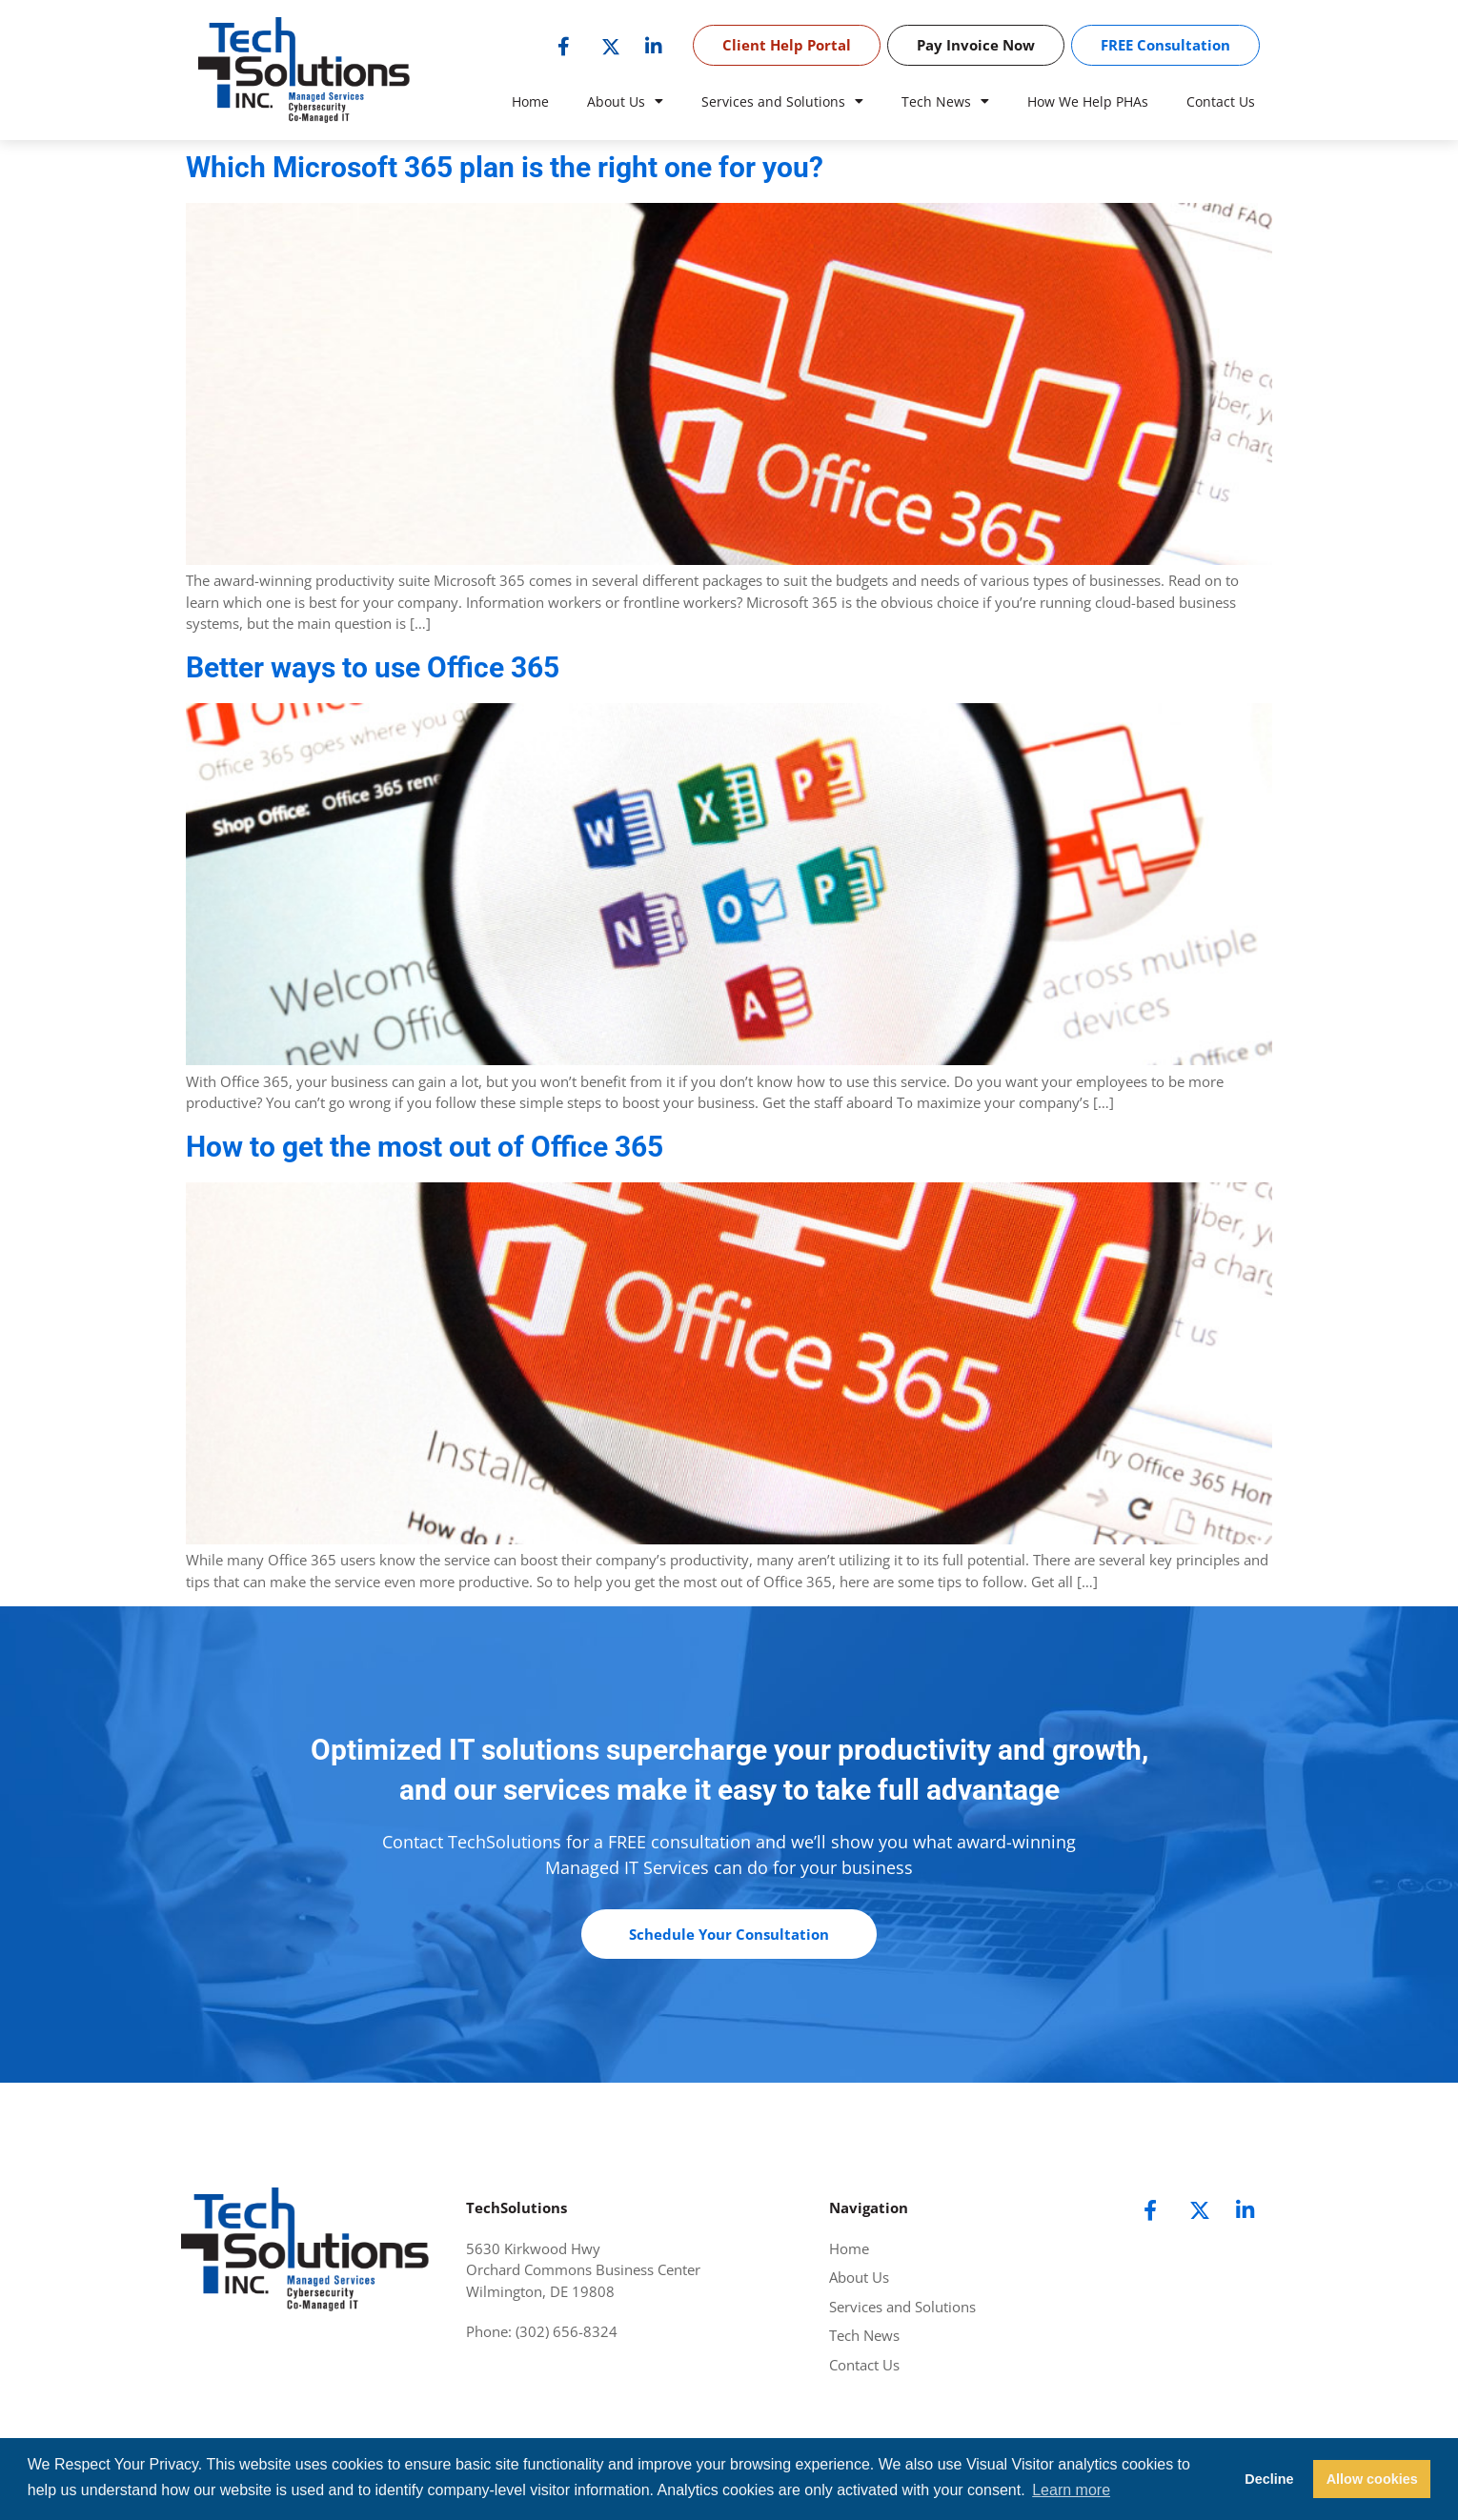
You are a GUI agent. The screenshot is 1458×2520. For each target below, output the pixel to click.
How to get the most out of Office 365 (424, 1146)
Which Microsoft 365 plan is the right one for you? (504, 167)
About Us (625, 101)
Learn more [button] (1071, 2490)
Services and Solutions (782, 101)
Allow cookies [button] (1372, 2479)
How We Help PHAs (1087, 101)
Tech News (945, 101)
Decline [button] (1269, 2479)
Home (530, 101)
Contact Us (1220, 101)
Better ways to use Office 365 (372, 667)
